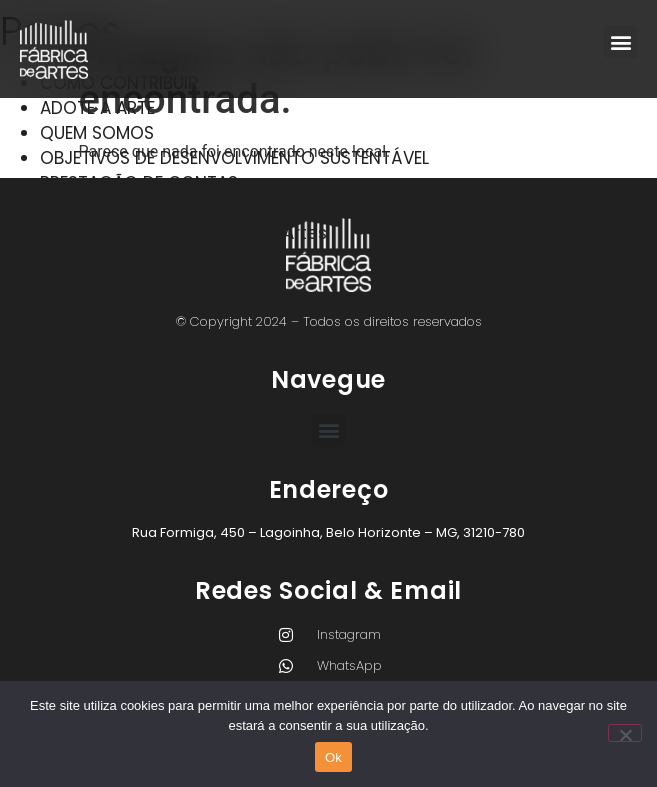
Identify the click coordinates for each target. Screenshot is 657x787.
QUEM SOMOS (97, 133)
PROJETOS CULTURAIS (128, 208)
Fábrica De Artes (110, 258)
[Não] (625, 733)
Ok (333, 757)
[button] (620, 41)
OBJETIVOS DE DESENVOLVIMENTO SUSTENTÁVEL (234, 158)
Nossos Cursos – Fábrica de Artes (183, 233)
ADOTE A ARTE (97, 108)
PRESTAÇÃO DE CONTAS (139, 183)
